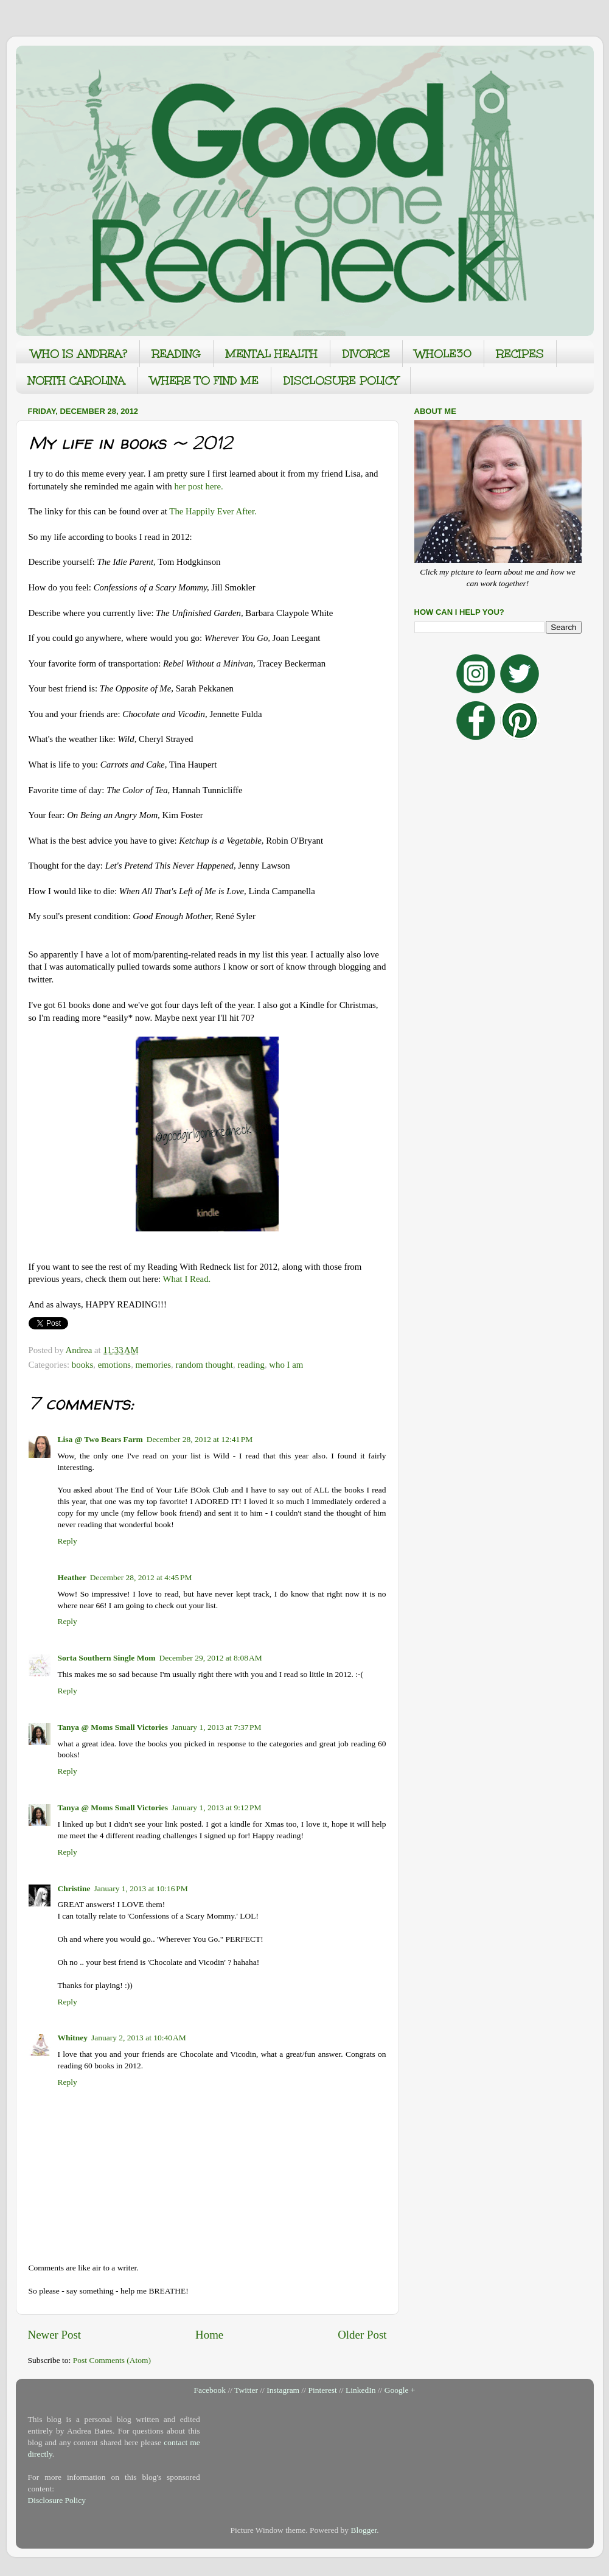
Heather (72, 1577)
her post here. (198, 486)
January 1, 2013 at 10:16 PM (141, 1888)
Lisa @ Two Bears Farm (100, 1439)
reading (251, 1365)
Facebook (210, 2390)
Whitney (73, 2037)
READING (176, 353)
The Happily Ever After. (212, 511)
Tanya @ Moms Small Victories (113, 1727)
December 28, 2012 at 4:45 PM (141, 1577)
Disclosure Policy (57, 2500)
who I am (286, 1365)
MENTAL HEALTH (272, 353)
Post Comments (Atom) (112, 2360)
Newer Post (55, 2334)
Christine (74, 1888)
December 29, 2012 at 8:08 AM (210, 1657)
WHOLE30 (443, 353)
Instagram (282, 2390)
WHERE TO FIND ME (204, 380)
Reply (67, 1540)
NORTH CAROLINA (76, 380)
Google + (400, 2390)
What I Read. (187, 1279)
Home (209, 2334)
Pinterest (322, 2390)
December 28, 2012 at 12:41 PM (200, 1439)
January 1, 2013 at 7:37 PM (217, 1727)
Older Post (362, 2334)
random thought (204, 1365)
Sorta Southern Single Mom (107, 1657)
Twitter (246, 2390)
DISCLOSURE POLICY (341, 380)
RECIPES (520, 353)
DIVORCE (366, 353)
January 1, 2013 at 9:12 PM (217, 1807)
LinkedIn (361, 2390)
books (82, 1365)
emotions (114, 1365)
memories (154, 1365)
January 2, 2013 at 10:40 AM (138, 2037)
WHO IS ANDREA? (79, 353)
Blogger (363, 2530)
